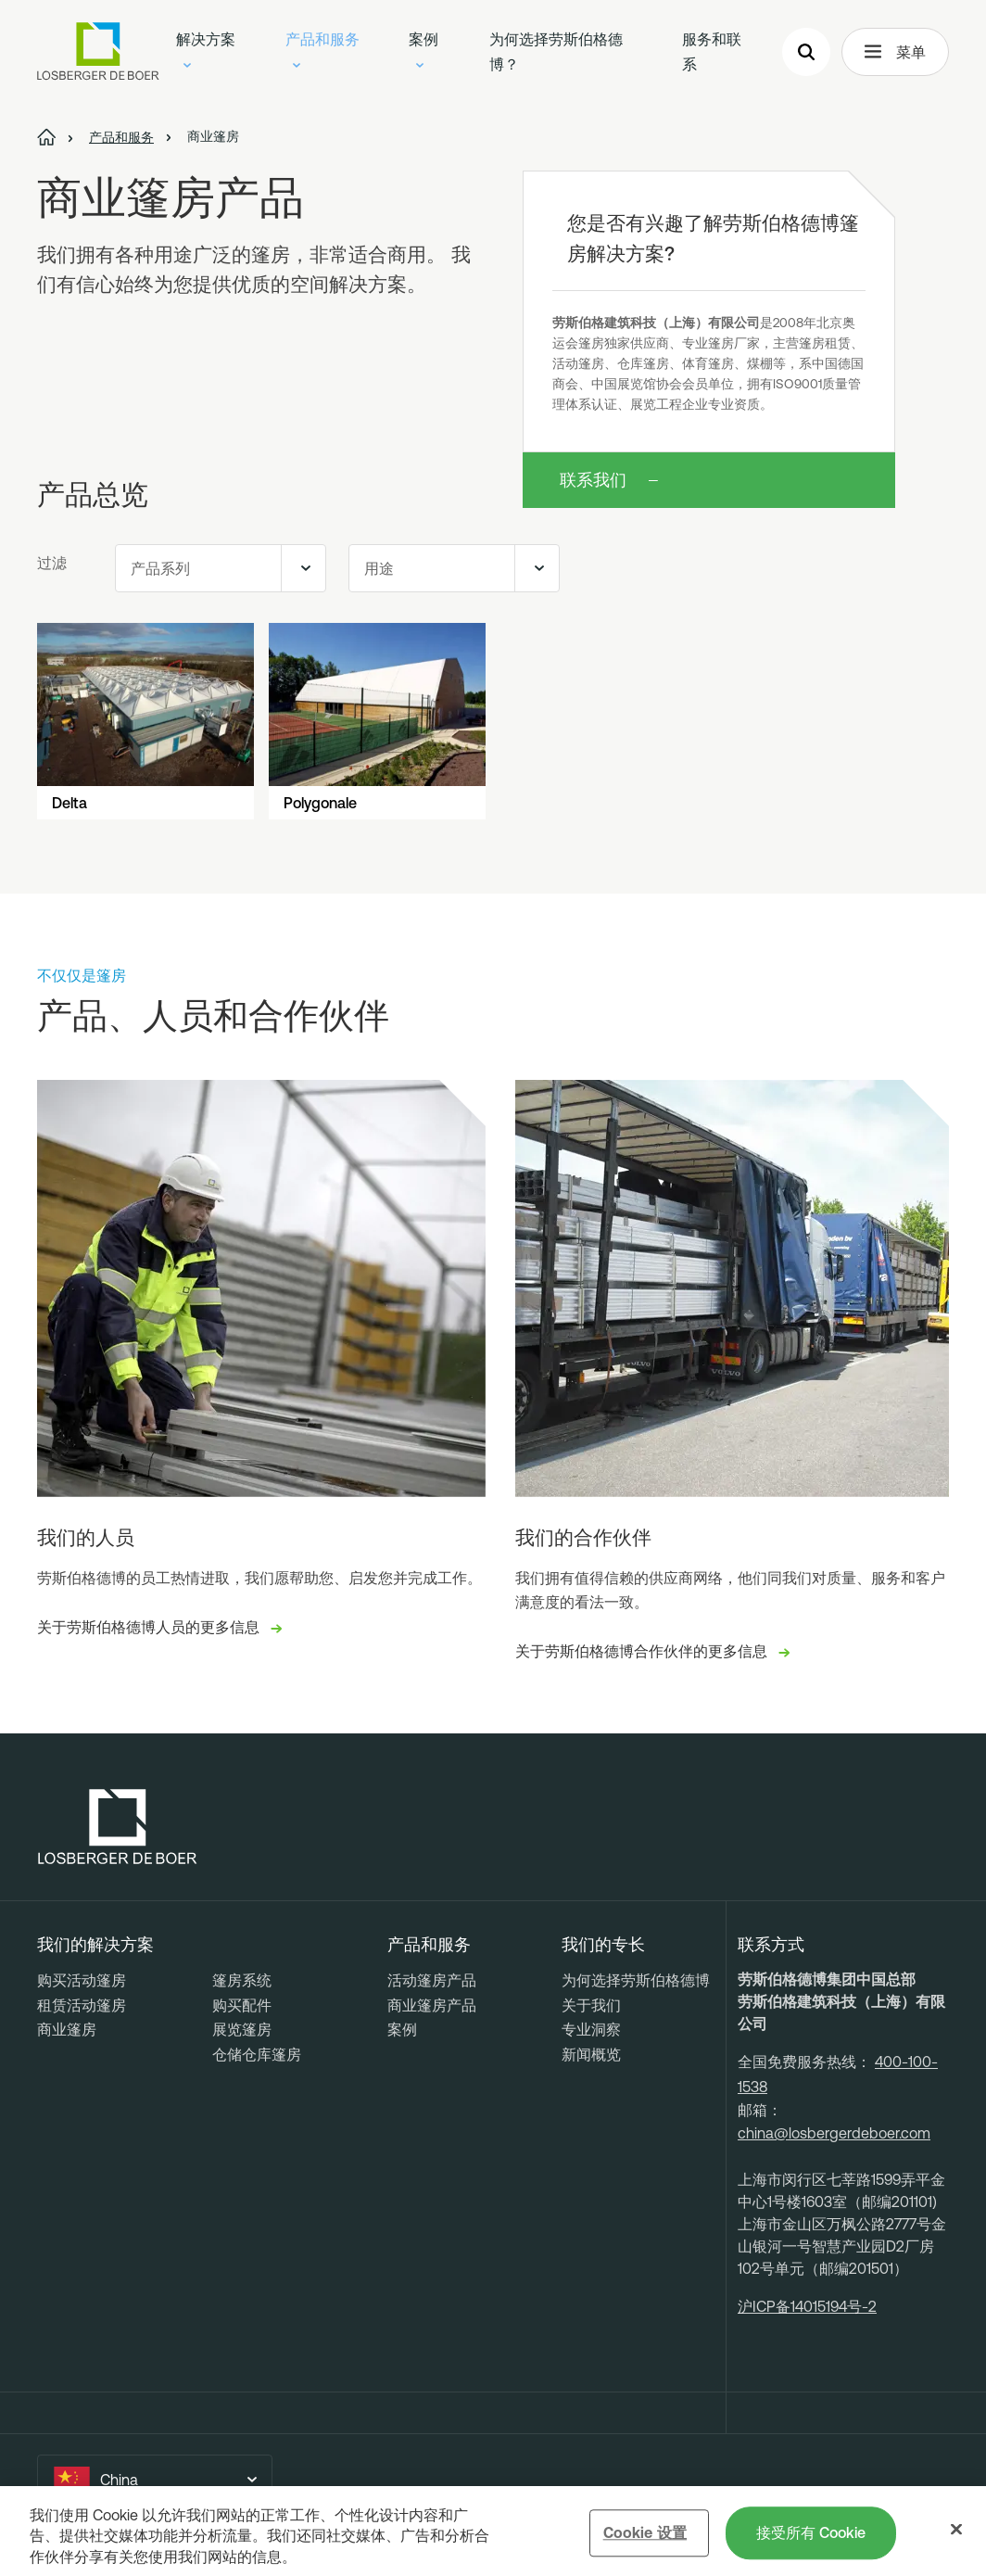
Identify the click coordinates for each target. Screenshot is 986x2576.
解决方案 (205, 49)
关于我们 (591, 2005)
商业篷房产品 (431, 2005)
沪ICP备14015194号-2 (807, 2306)
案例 (423, 49)
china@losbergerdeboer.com (834, 2133)
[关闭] (956, 2531)
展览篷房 (242, 2029)
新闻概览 (591, 2054)
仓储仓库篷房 (256, 2054)
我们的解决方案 (95, 1944)
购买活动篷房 (81, 1980)
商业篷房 (66, 2029)
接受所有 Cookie (811, 2534)
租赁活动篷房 (81, 2005)
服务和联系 (711, 51)
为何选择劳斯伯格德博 (636, 1980)
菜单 (895, 52)
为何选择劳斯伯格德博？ (556, 51)
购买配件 (242, 2005)
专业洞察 (591, 2029)
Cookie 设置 (645, 2534)
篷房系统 (242, 1980)
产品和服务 (322, 49)
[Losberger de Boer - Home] (117, 1827)
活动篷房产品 (431, 1980)
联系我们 (593, 479)
